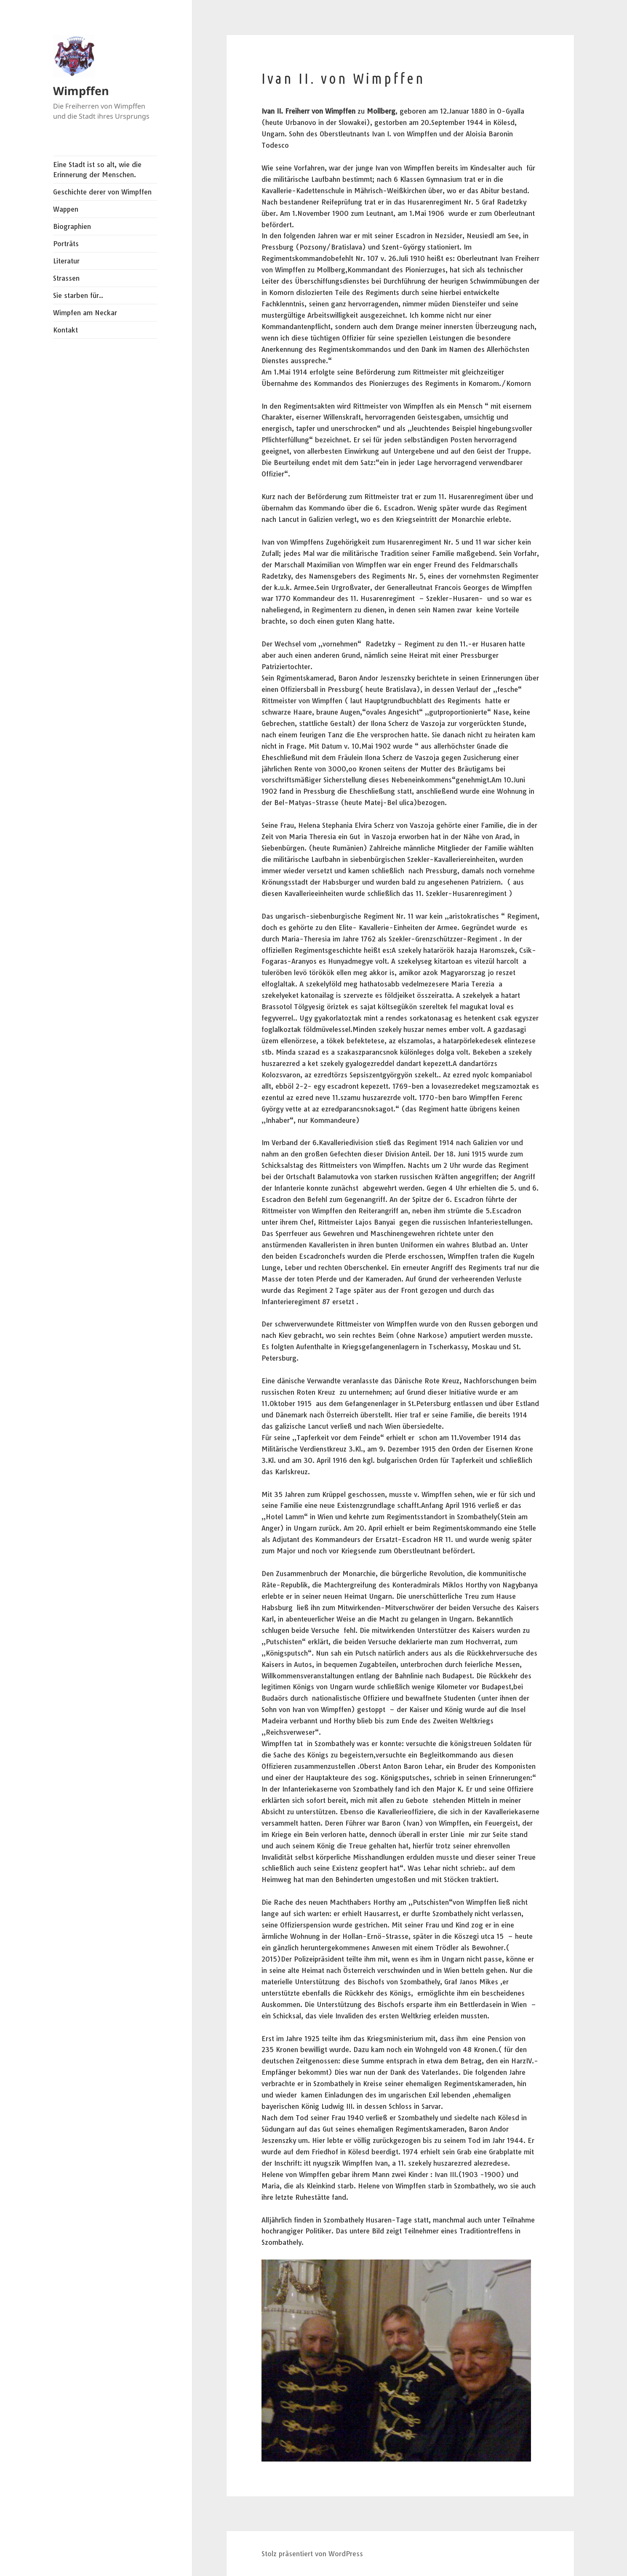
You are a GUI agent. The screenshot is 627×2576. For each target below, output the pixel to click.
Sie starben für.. (78, 295)
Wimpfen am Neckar (85, 312)
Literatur (66, 261)
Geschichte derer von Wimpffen (102, 192)
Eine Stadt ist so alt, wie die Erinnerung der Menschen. (97, 169)
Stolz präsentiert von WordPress (312, 2553)
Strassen (66, 278)
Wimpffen (81, 90)
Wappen (65, 209)
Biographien (72, 226)
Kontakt (65, 330)
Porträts (66, 243)
